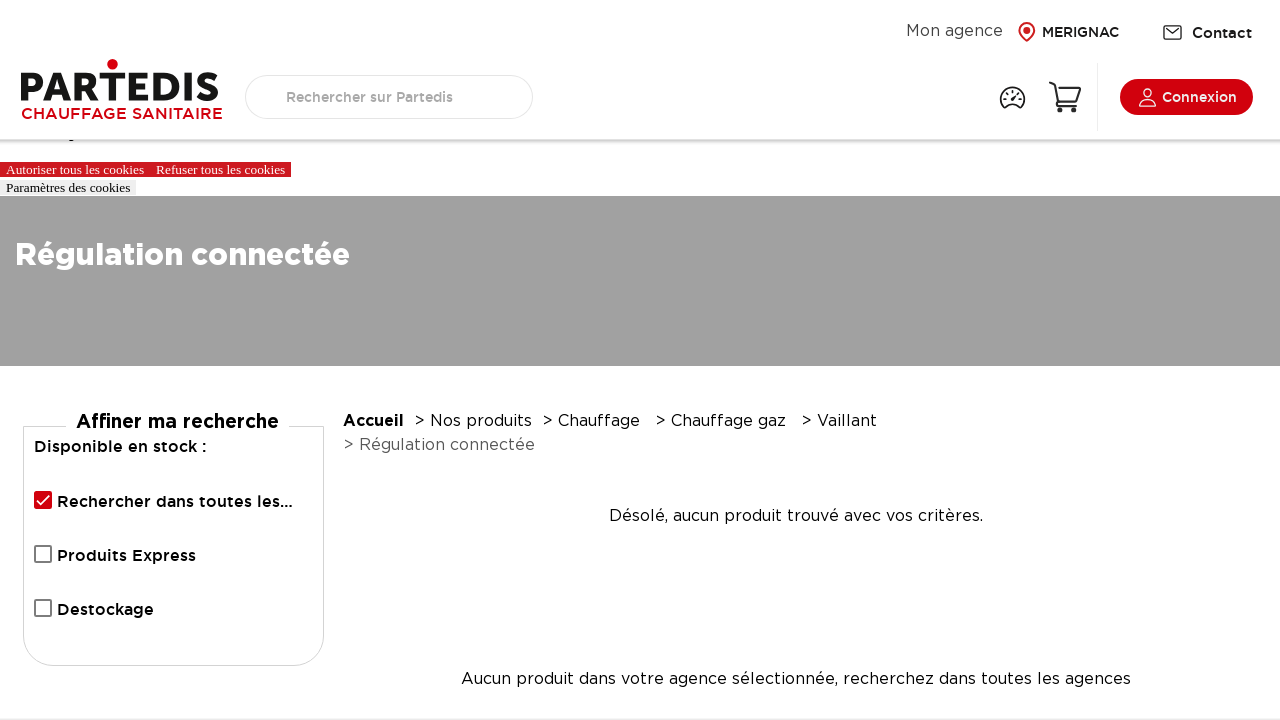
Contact (1207, 32)
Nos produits (481, 421)
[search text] (389, 97)
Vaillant (849, 421)
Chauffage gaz (731, 421)
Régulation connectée (447, 445)
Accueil (373, 421)
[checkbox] (43, 500)
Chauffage (601, 421)
